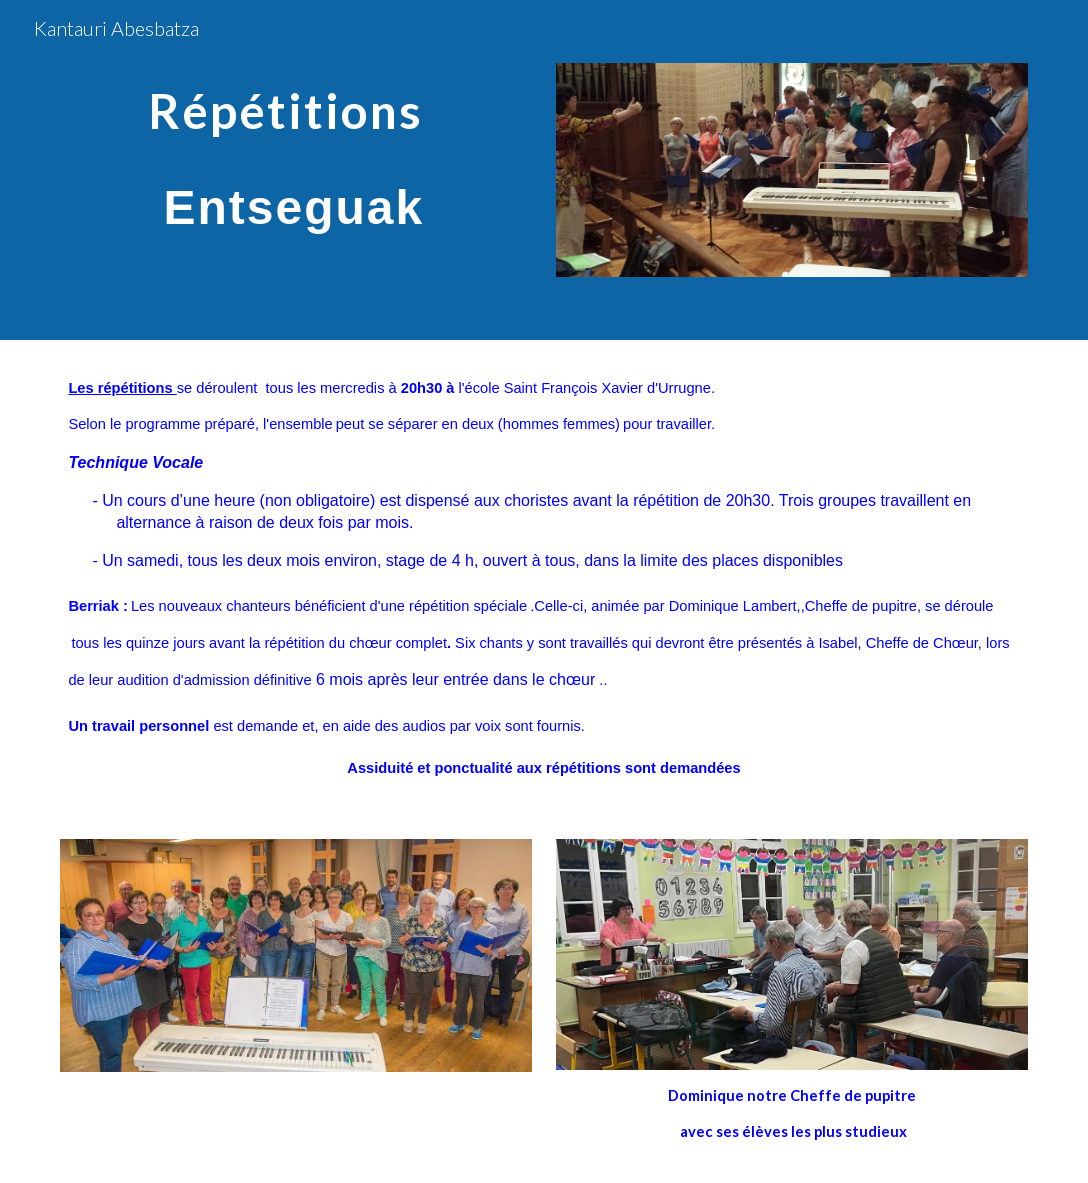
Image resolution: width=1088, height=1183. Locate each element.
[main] (295, 147)
